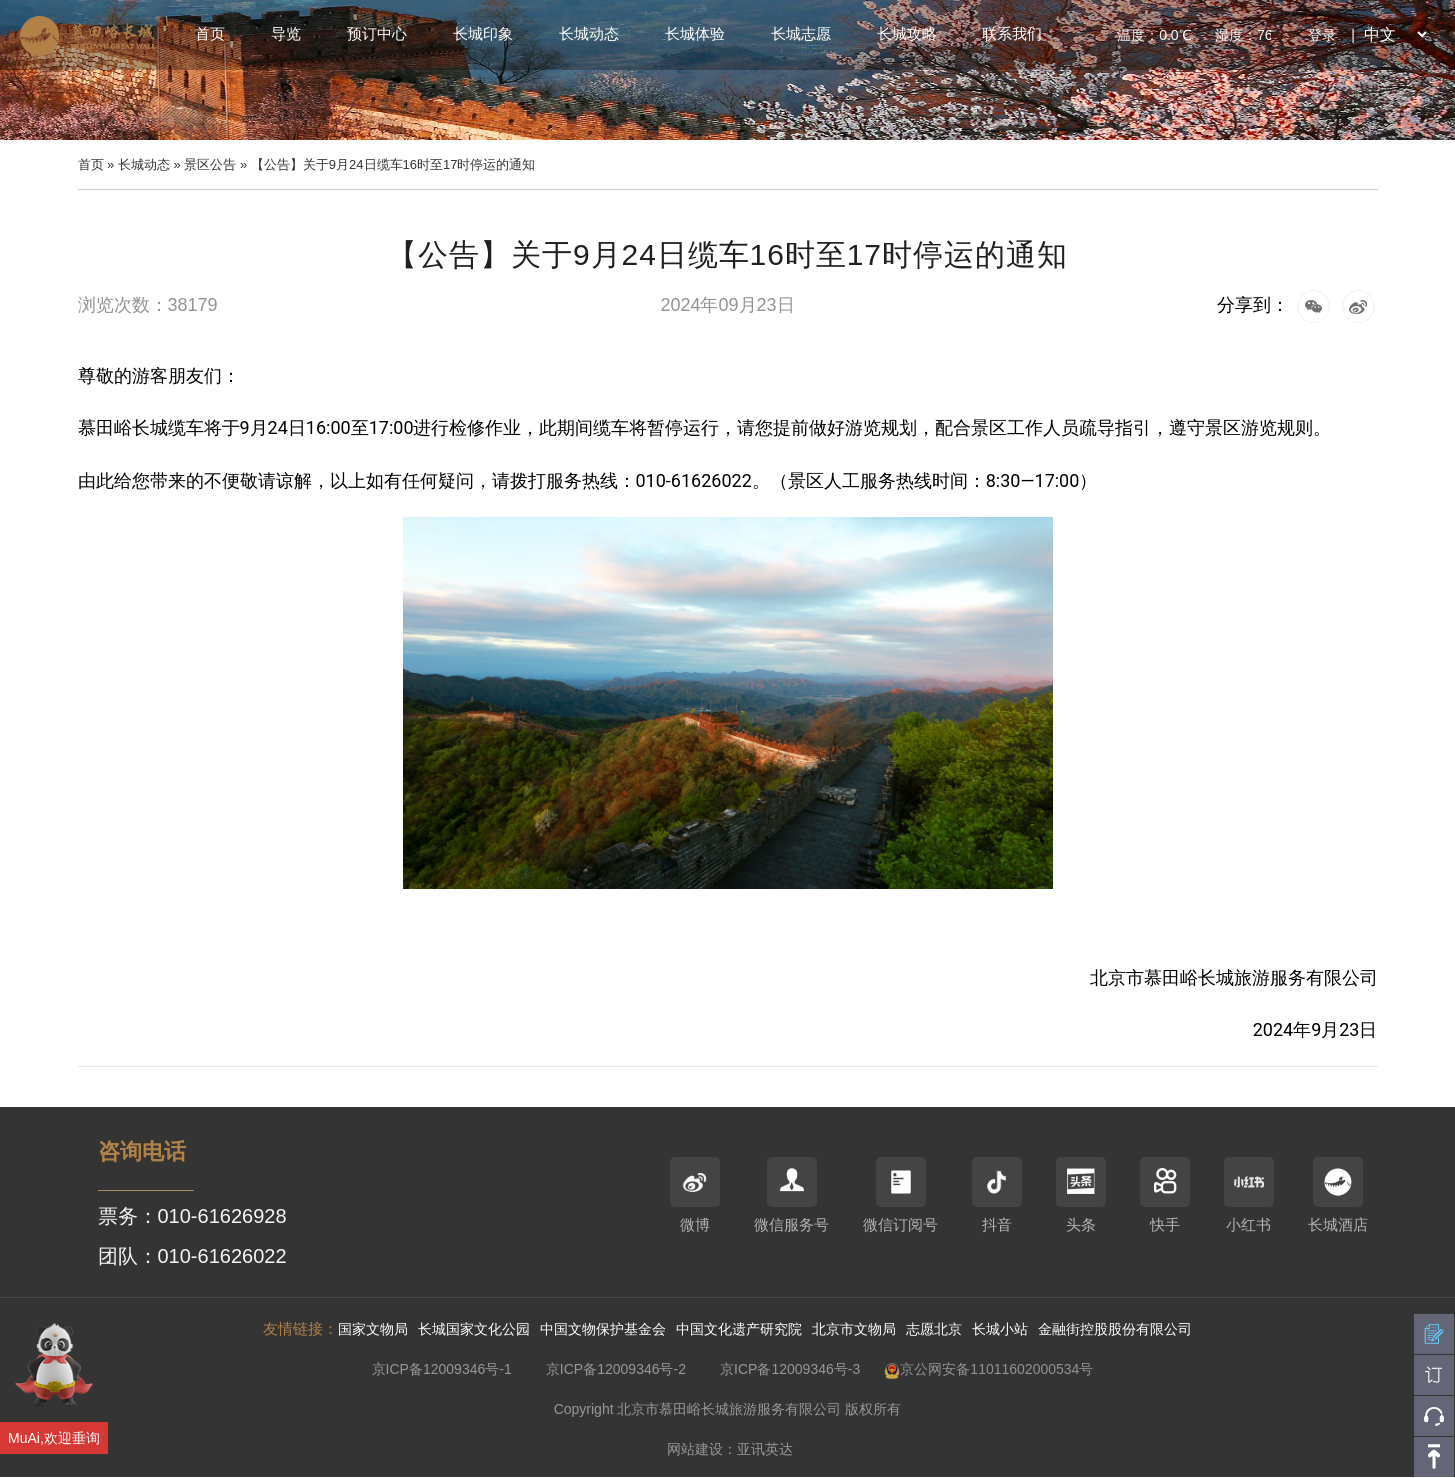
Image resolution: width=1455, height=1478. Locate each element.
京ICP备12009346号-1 (442, 1369)
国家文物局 (373, 1329)
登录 (1322, 35)
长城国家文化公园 (474, 1329)
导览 (286, 33)
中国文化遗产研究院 (739, 1329)
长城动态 (589, 33)
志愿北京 (934, 1329)
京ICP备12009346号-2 (616, 1369)
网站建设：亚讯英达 (730, 1449)
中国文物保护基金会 (603, 1329)
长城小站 (1000, 1329)
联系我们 (1012, 33)
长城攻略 (907, 33)
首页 (210, 33)
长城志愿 (801, 33)
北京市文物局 (854, 1329)
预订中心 (377, 33)
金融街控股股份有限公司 (1115, 1329)
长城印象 (483, 33)
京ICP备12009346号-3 (790, 1369)
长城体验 (695, 33)
